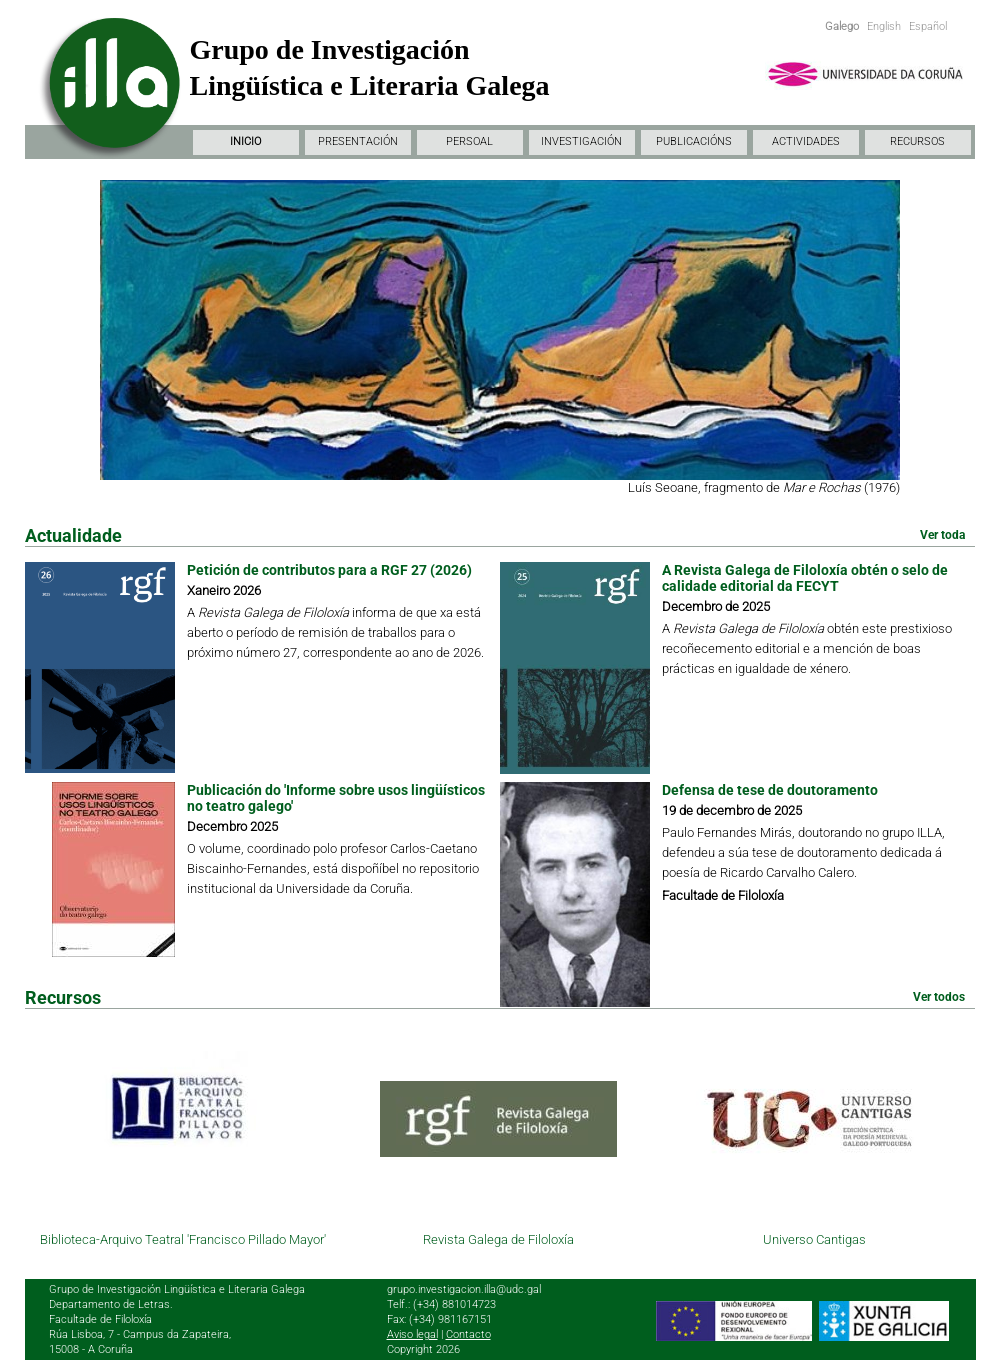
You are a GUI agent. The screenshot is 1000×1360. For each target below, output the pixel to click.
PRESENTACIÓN (358, 141)
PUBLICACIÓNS (694, 141)
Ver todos (939, 997)
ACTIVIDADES (806, 141)
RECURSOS (917, 141)
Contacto (468, 1334)
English (884, 26)
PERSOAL (469, 141)
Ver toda (942, 535)
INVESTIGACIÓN (581, 141)
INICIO (245, 141)
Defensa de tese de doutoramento (770, 790)
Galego (842, 26)
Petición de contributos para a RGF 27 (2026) (329, 570)
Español (928, 26)
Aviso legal (412, 1334)
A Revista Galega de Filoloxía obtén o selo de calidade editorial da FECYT (805, 578)
